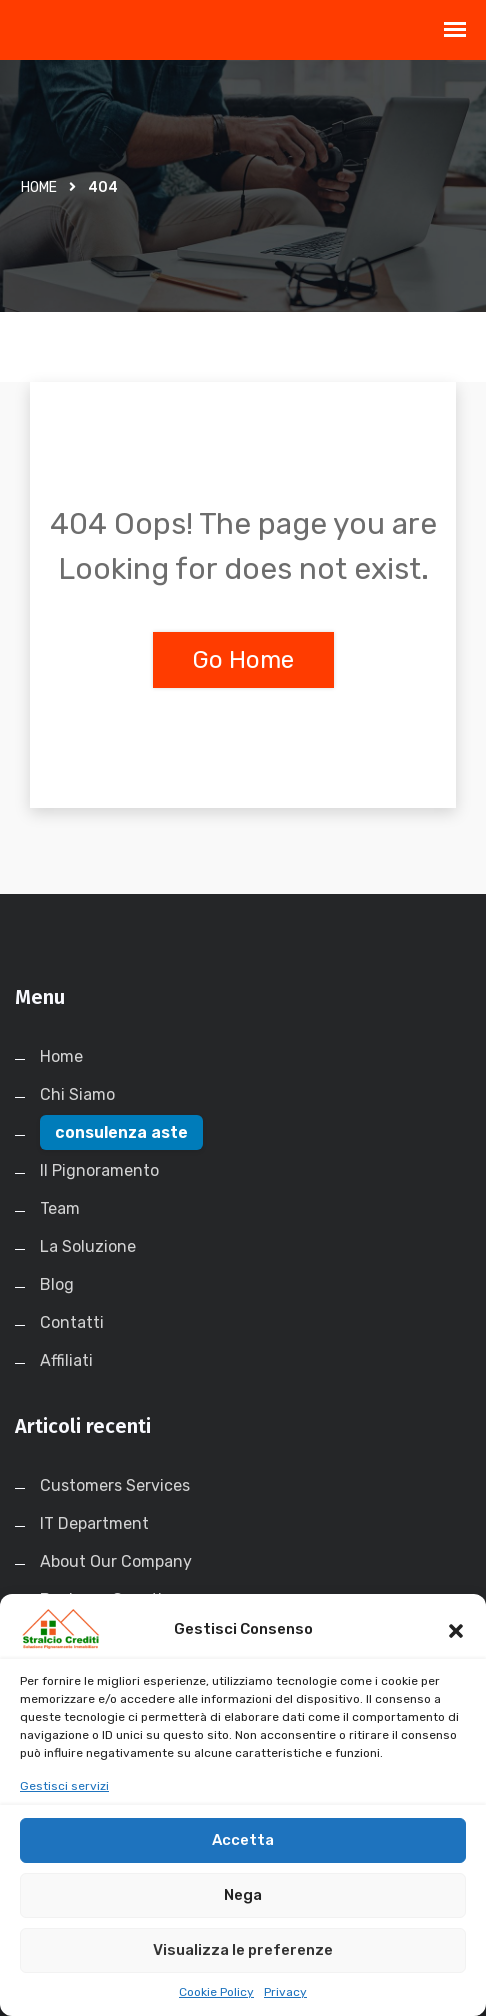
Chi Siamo (77, 1094)
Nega (243, 1916)
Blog (57, 1284)
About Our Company (116, 1561)
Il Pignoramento (99, 1170)
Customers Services (115, 1485)
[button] (456, 1649)
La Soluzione (88, 1246)
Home (39, 187)
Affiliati (66, 1360)
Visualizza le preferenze (243, 1971)
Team (60, 1208)
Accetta (243, 1861)
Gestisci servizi (64, 1806)
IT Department (94, 1523)
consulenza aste (121, 1132)
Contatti (72, 1322)
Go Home (243, 660)
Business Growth (104, 1599)
